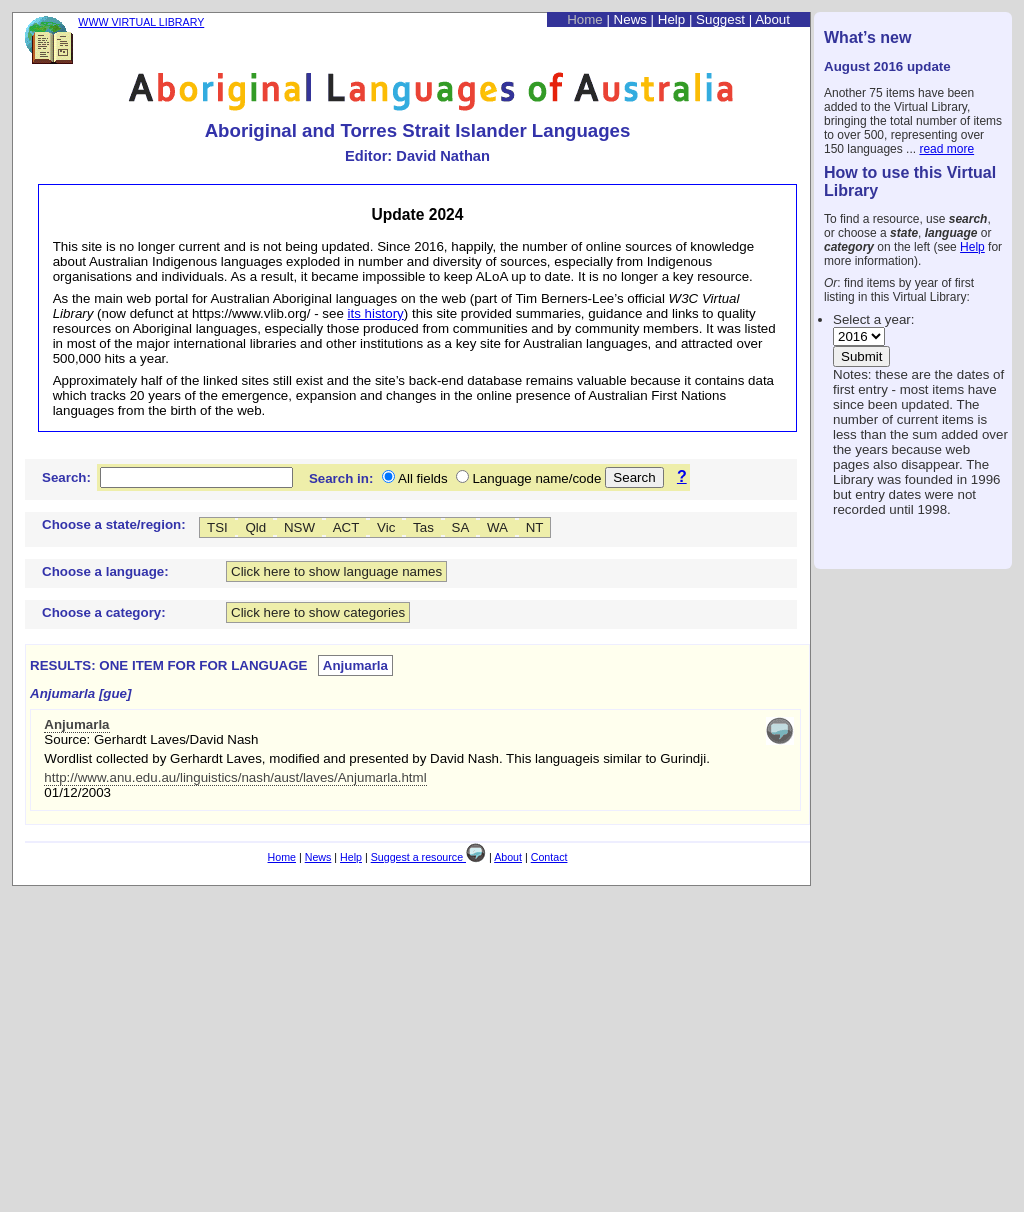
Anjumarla (76, 724)
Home (585, 19)
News (630, 19)
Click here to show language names (336, 571)
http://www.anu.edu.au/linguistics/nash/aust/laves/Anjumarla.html (235, 777)
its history (376, 313)
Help (972, 247)
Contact (549, 857)
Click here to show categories (318, 612)
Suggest (720, 19)
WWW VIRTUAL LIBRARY (141, 22)
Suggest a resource (428, 857)
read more (946, 149)
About (772, 19)
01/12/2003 (77, 792)
